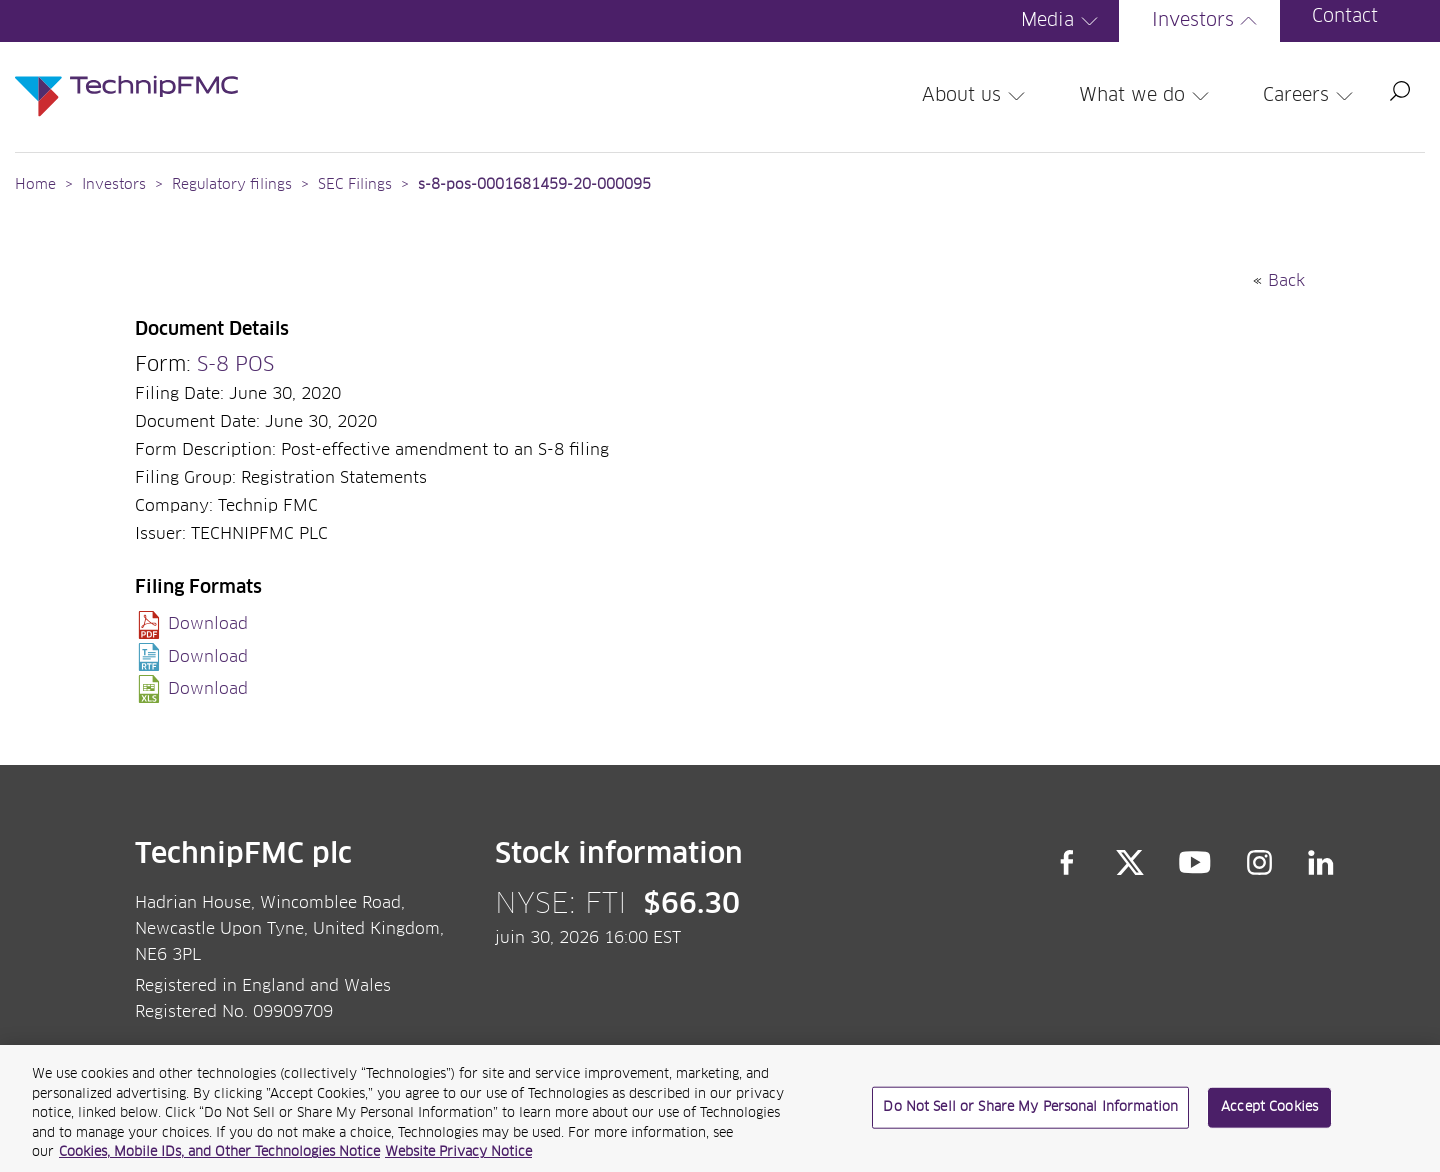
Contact (1345, 17)
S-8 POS (235, 365)
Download (208, 624)
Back (1286, 281)
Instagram (1260, 863)
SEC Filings (355, 185)
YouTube (1195, 863)
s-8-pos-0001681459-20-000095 (534, 185)
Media (1062, 21)
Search (1400, 91)
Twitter (1130, 863)
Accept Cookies (1269, 1114)
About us (976, 96)
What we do (1147, 96)
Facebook (1067, 863)
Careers (1311, 96)
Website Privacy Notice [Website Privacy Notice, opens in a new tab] (458, 1160)
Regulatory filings (232, 185)
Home (35, 185)
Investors (1208, 21)
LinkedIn (1321, 863)
